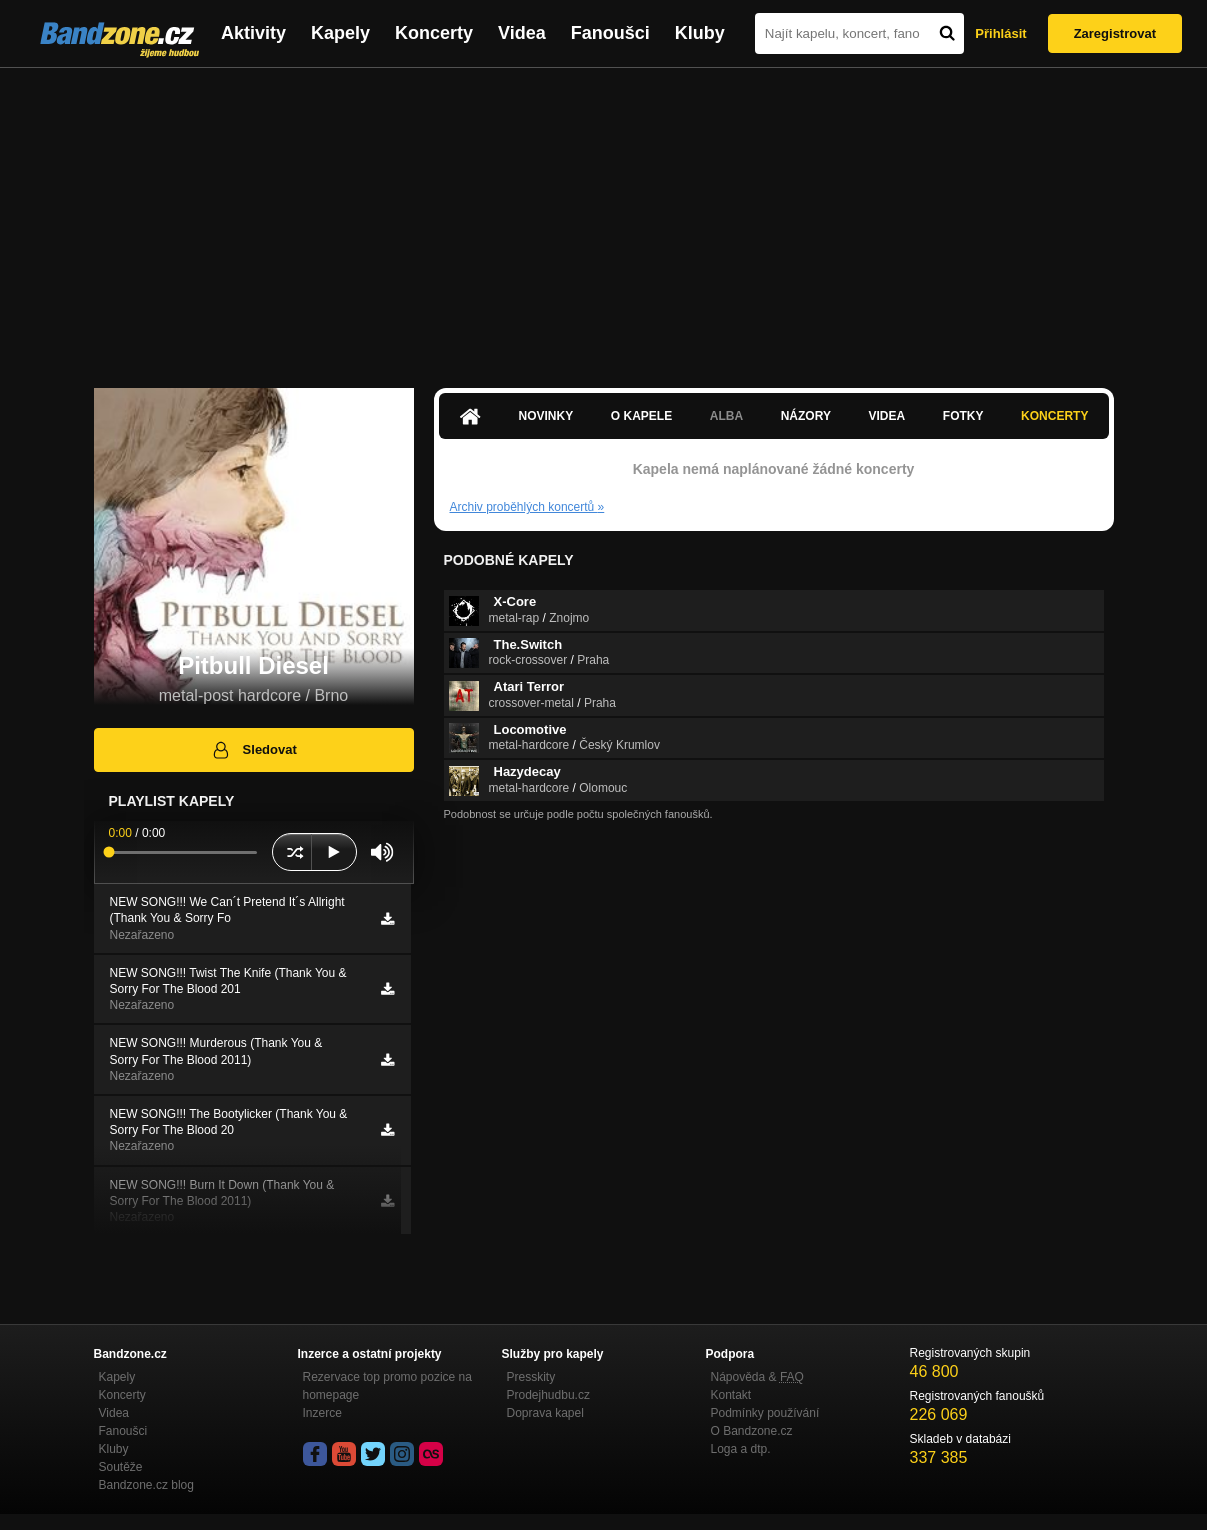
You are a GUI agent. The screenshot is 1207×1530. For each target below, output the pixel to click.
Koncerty (434, 33)
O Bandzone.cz (752, 1431)
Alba (726, 416)
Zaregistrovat (1115, 33)
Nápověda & (757, 1377)
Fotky (963, 416)
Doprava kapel (545, 1413)
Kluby (700, 33)
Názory (806, 416)
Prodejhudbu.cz (548, 1395)
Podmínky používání (765, 1413)
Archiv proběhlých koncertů (527, 507)
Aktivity (253, 33)
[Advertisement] (604, 218)
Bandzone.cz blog (146, 1485)
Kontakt (731, 1395)
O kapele (641, 416)
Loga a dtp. (741, 1449)
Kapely (340, 33)
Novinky (546, 416)
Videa (522, 33)
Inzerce (322, 1413)
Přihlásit (1000, 33)
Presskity (531, 1377)
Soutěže (121, 1467)
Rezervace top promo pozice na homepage (387, 1386)
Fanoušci (610, 33)
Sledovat (253, 750)
